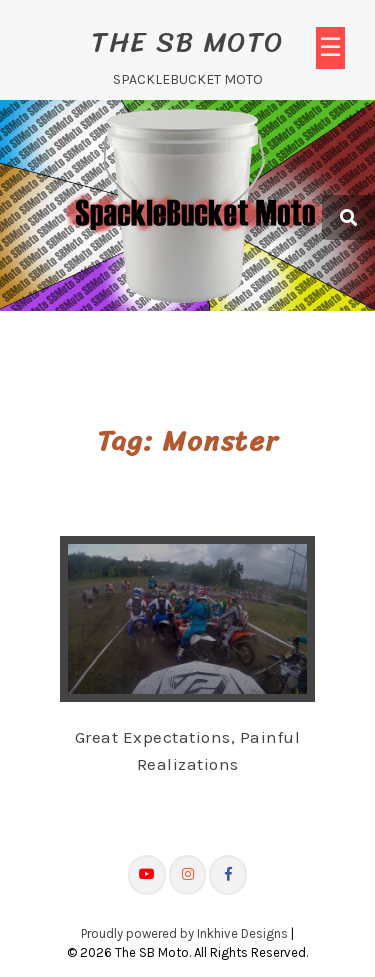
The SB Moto (187, 41)
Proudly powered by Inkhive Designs (184, 933)
